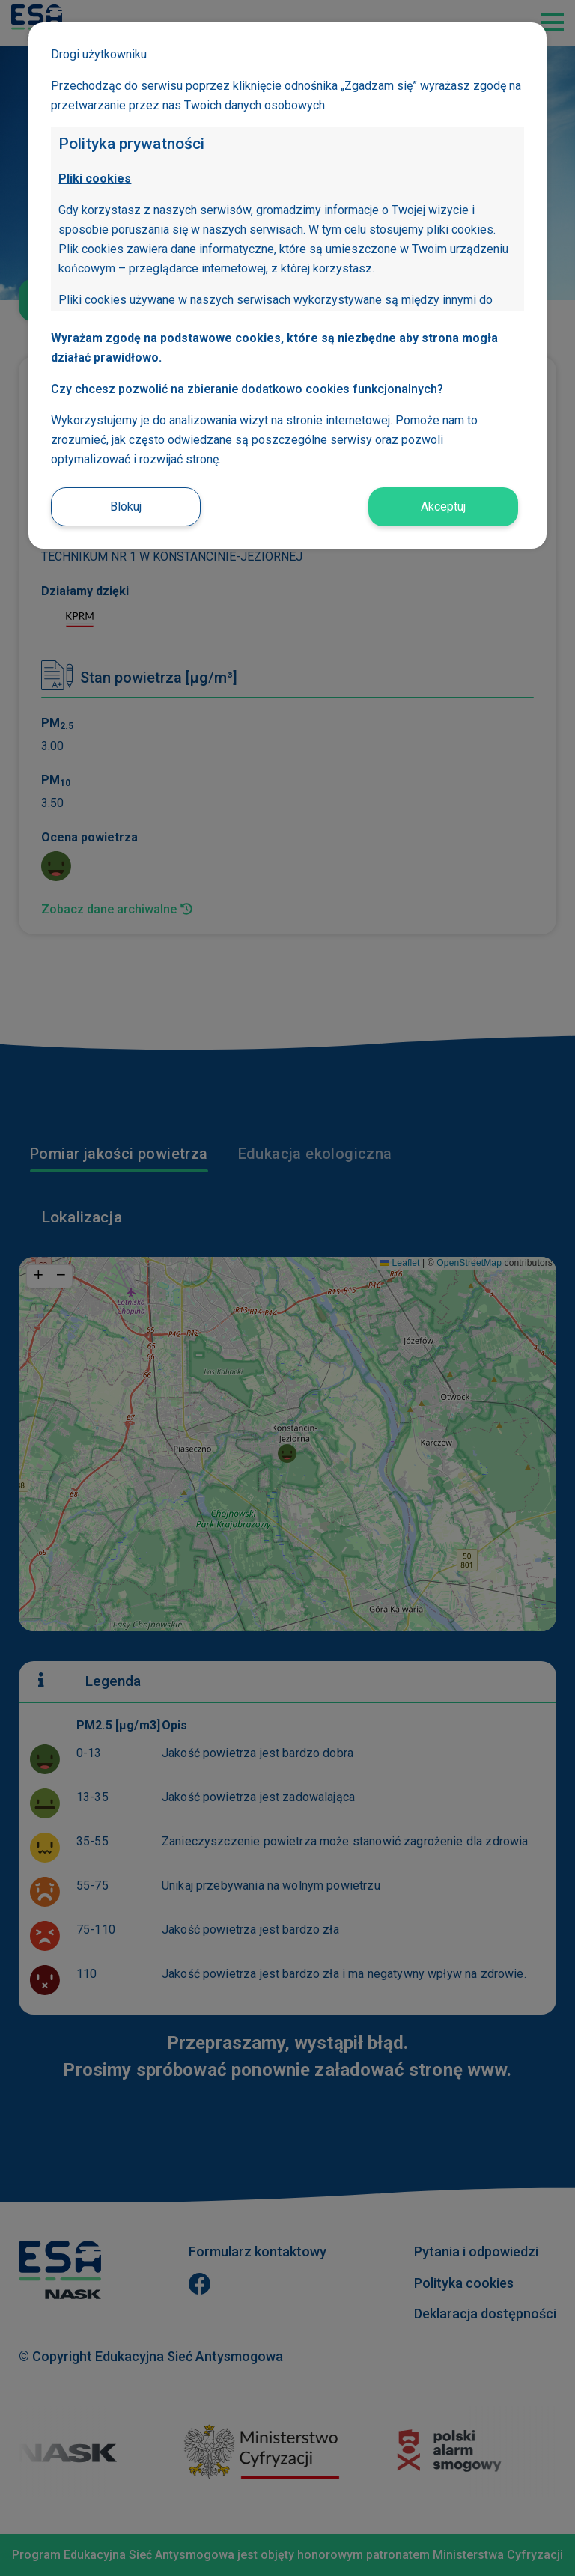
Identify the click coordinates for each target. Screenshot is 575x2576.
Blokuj (126, 506)
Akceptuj (443, 506)
